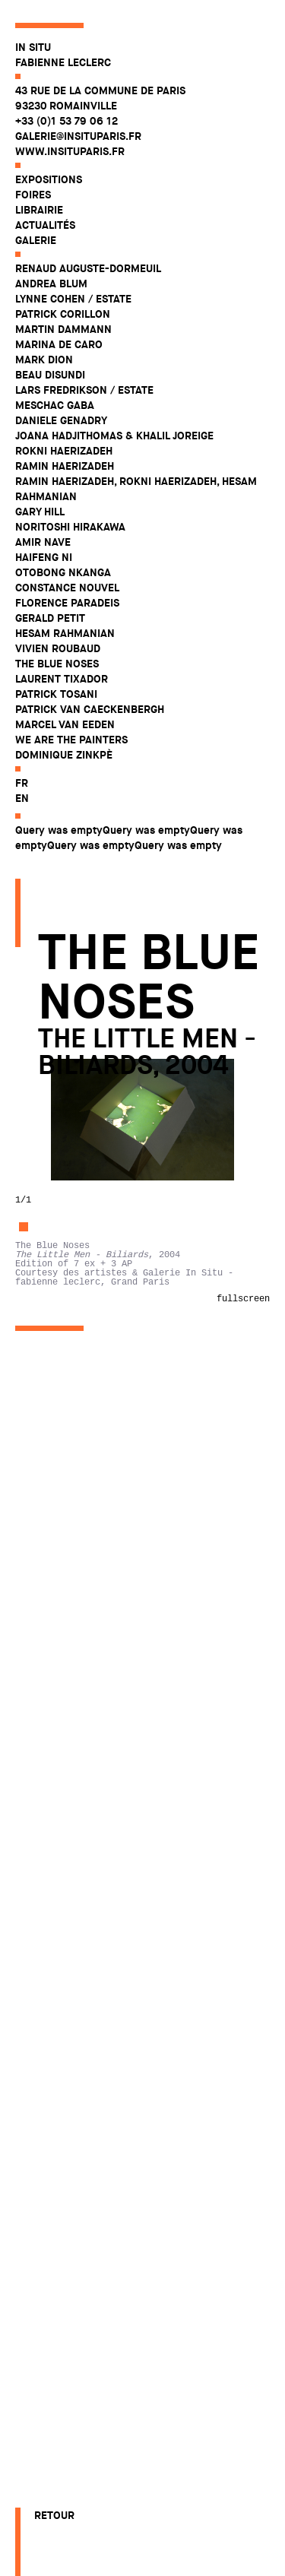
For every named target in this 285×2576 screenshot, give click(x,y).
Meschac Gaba (54, 405)
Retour (54, 2515)
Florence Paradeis (67, 603)
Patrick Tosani (56, 694)
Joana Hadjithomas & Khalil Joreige (114, 435)
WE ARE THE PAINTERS (71, 739)
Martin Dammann (63, 329)
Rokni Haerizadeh (63, 451)
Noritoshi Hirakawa (70, 527)
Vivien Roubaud (57, 648)
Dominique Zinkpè (63, 755)
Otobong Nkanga (63, 572)
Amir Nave (43, 542)
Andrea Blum (51, 283)
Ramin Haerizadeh (64, 466)
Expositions (48, 179)
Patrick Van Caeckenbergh (89, 709)
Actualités (45, 225)
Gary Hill (40, 511)
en (22, 798)
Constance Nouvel (67, 587)
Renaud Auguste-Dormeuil (88, 268)
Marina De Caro (59, 344)
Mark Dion (44, 359)
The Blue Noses (57, 663)
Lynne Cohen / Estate (73, 299)
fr (21, 783)
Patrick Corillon (62, 314)
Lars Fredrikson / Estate (84, 390)
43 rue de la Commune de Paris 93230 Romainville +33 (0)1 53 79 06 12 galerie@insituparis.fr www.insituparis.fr (100, 121)
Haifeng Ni (43, 557)
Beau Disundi (50, 375)
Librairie (39, 210)
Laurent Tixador (61, 679)
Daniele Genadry (61, 420)
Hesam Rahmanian (65, 633)
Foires (33, 194)
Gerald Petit (50, 618)
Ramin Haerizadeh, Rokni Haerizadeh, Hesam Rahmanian (136, 488)
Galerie (35, 240)
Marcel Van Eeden (65, 724)
